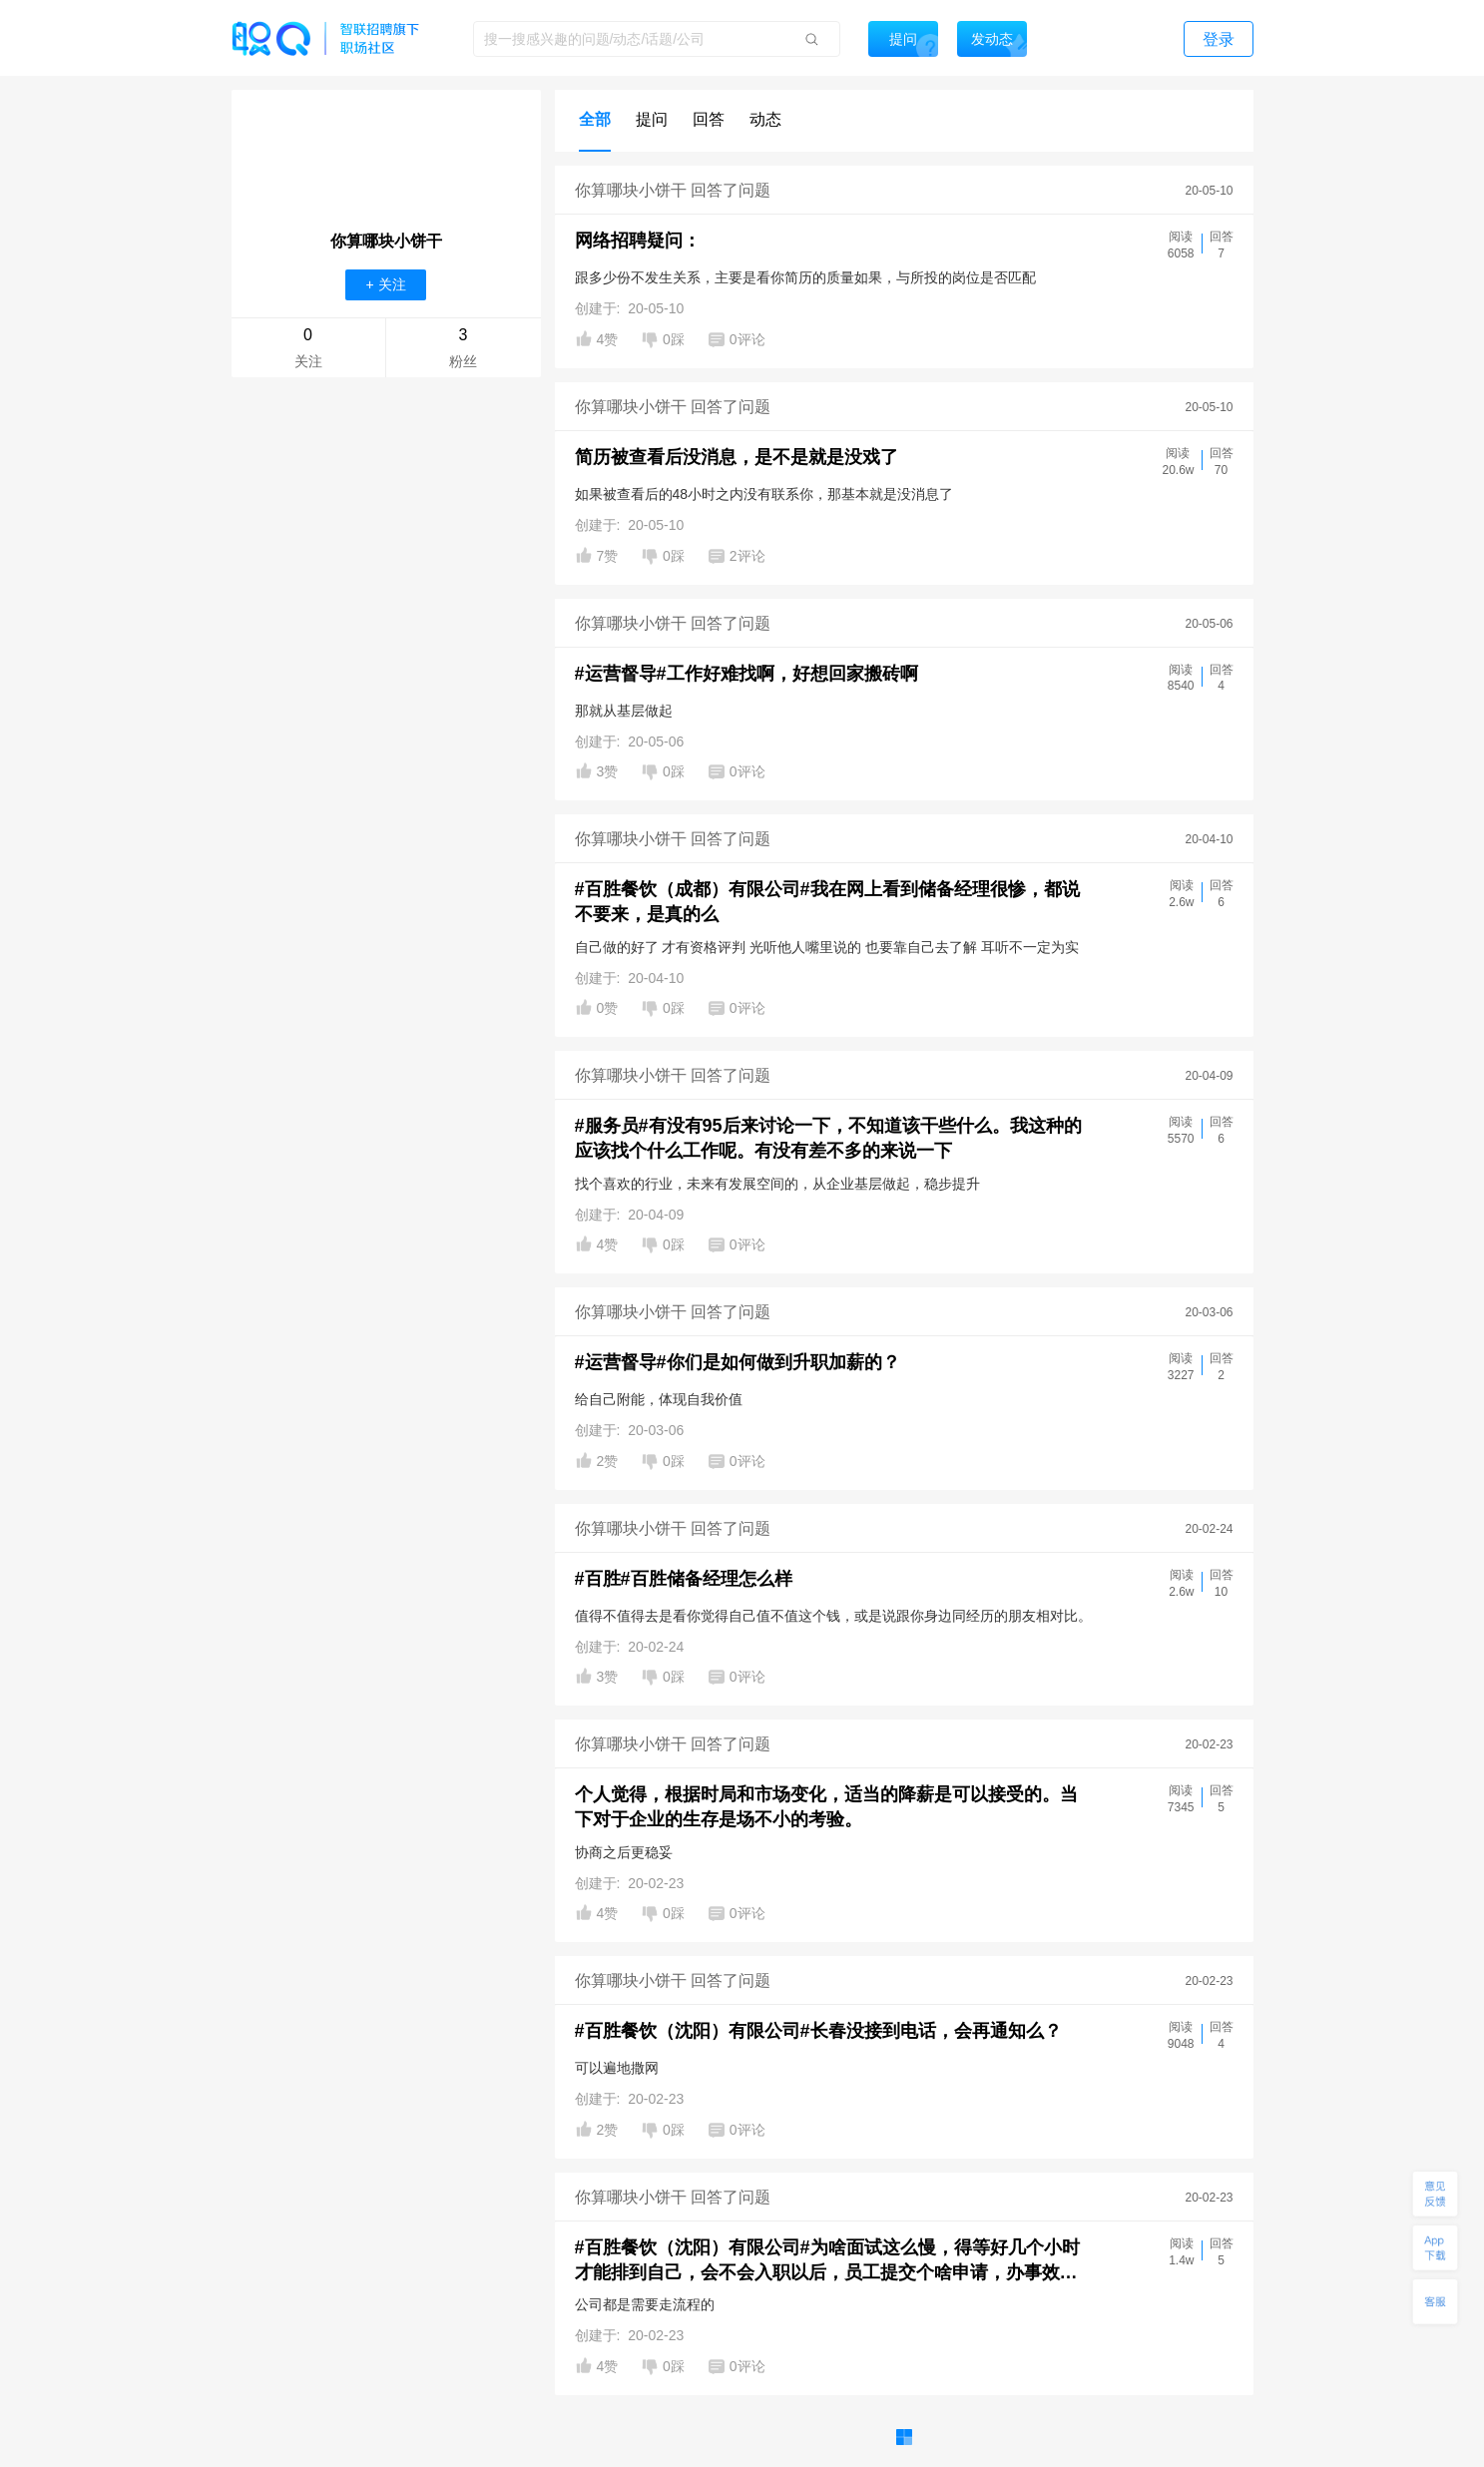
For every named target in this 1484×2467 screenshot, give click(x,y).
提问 (652, 119)
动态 (765, 119)
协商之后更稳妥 (624, 1852)
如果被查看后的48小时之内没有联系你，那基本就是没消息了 (764, 494)
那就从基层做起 (624, 711)
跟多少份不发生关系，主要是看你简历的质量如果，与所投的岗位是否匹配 (805, 277)
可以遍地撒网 (617, 2068)
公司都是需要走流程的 (645, 2304)
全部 (595, 119)
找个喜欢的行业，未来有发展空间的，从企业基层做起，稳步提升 (777, 1184)
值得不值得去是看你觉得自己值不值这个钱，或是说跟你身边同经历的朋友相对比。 (833, 1616)
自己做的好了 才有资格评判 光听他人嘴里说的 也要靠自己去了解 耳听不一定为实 (827, 947)
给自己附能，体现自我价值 (658, 1399)
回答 (709, 119)
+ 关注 (385, 284)
